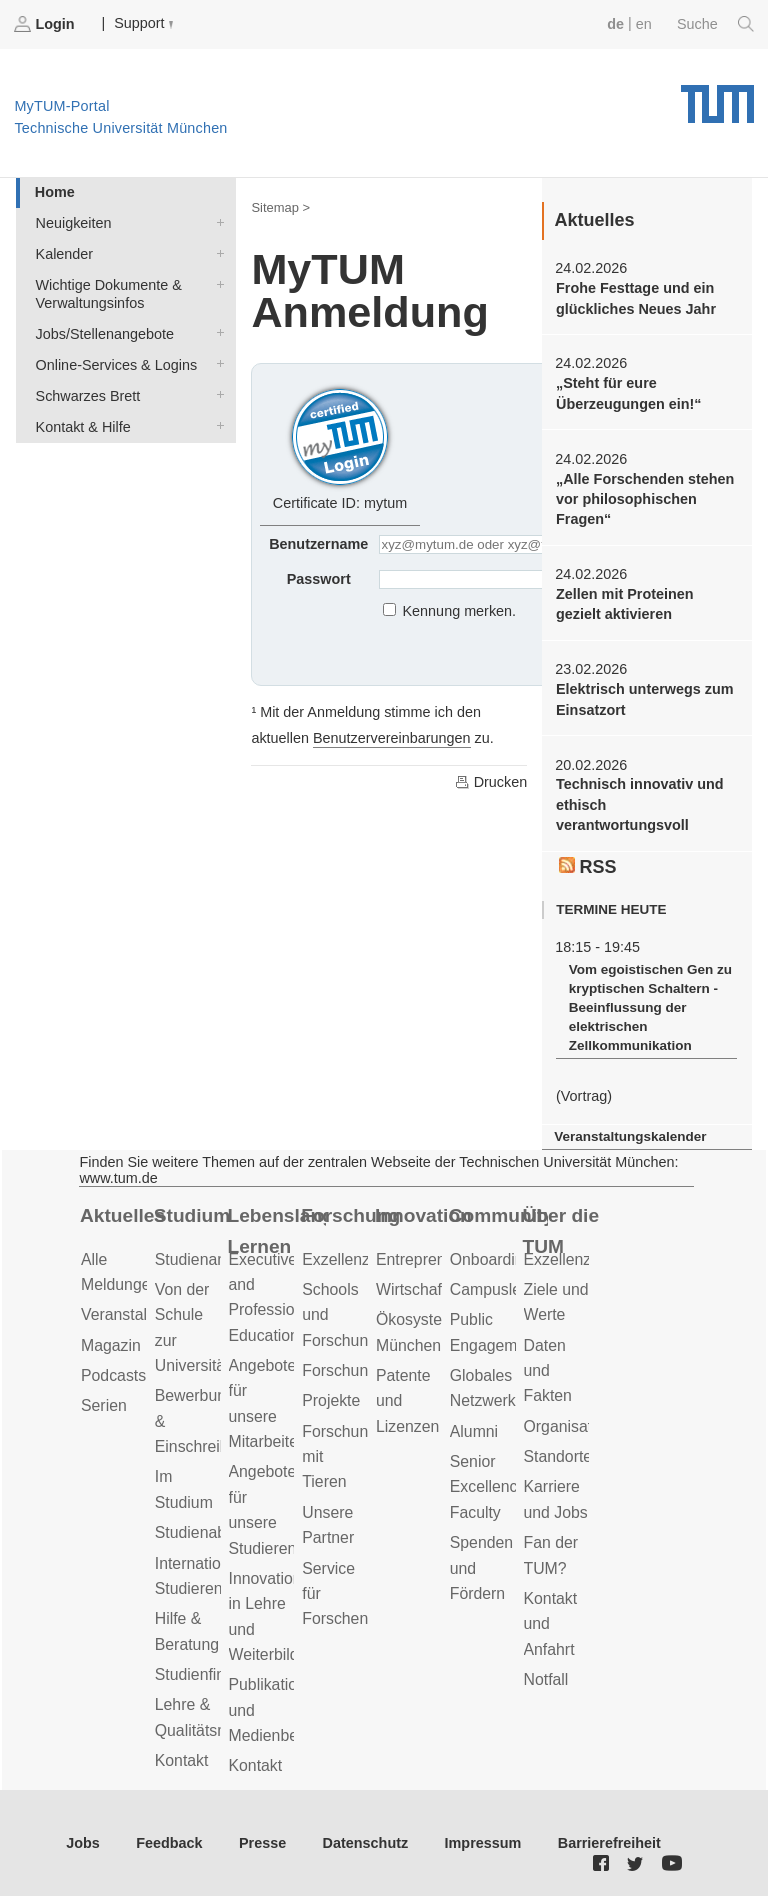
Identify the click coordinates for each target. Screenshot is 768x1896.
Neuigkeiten (216, 221)
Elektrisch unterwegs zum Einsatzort (645, 699)
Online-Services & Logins (216, 363)
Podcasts (113, 1375)
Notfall (546, 1679)
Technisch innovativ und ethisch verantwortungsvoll (640, 804)
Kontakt (182, 1760)
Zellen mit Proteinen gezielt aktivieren (625, 604)
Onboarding (491, 1259)
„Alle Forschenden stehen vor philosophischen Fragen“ (645, 499)
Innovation (423, 1215)
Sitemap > (280, 207)
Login (46, 24)
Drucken (491, 782)
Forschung (350, 1215)
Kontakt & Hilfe (216, 425)
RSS (588, 867)
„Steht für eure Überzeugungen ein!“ (629, 393)
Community (498, 1215)
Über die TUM (561, 1231)
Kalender (216, 252)
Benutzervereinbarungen (392, 738)
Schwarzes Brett (216, 394)
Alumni (474, 1431)
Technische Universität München (717, 97)
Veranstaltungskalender (630, 1136)
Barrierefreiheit (609, 1843)
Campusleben (499, 1289)
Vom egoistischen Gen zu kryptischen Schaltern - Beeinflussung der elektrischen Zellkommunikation (650, 1008)
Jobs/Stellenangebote (216, 332)
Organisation (569, 1426)
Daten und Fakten (548, 1371)
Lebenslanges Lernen (277, 1231)
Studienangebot (210, 1259)
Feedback (169, 1843)
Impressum (483, 1843)
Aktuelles (122, 1215)
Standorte (558, 1456)
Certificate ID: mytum (340, 446)
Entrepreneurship (436, 1259)
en (644, 24)
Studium (192, 1215)
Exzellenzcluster (359, 1259)
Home (55, 192)
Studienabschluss (217, 1532)
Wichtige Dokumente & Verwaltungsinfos (216, 283)
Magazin (111, 1345)
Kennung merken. (460, 611)
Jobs (83, 1843)
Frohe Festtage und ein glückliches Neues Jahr (636, 298)
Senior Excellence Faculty (488, 1487)
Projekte (331, 1400)
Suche (715, 24)
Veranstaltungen (138, 1314)
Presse (262, 1843)
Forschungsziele (359, 1370)
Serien (104, 1405)
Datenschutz (366, 1843)
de (615, 24)
